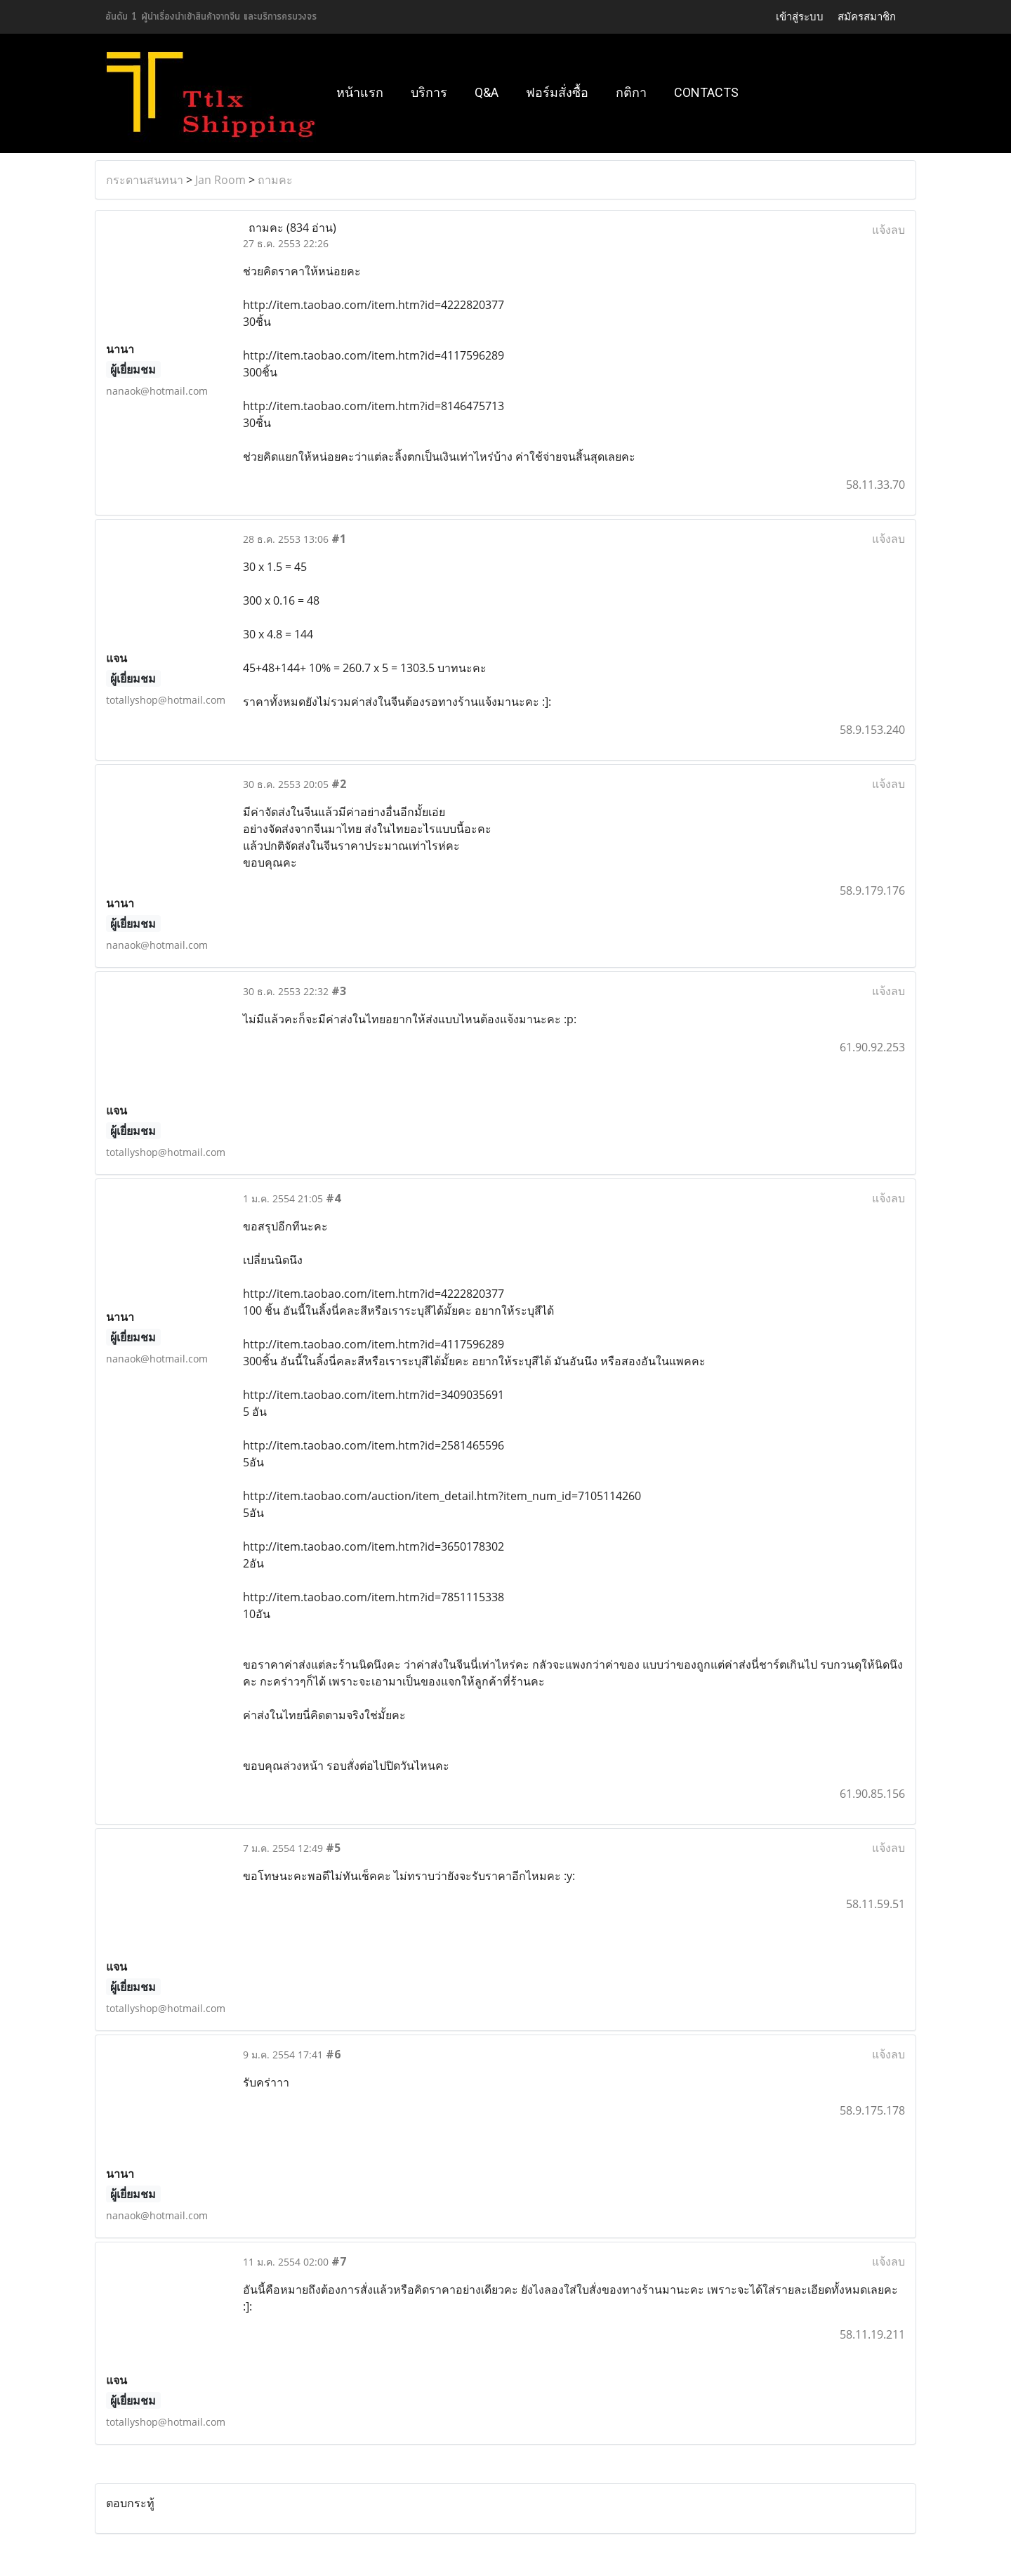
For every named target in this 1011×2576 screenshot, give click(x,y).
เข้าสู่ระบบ (800, 16)
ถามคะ (275, 180)
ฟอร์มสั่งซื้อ (557, 92)
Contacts (706, 92)
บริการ (429, 92)
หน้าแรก (359, 92)
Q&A (486, 92)
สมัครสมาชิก (867, 16)
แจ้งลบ (888, 229)
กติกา (631, 92)
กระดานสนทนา (144, 180)
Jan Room (220, 180)
